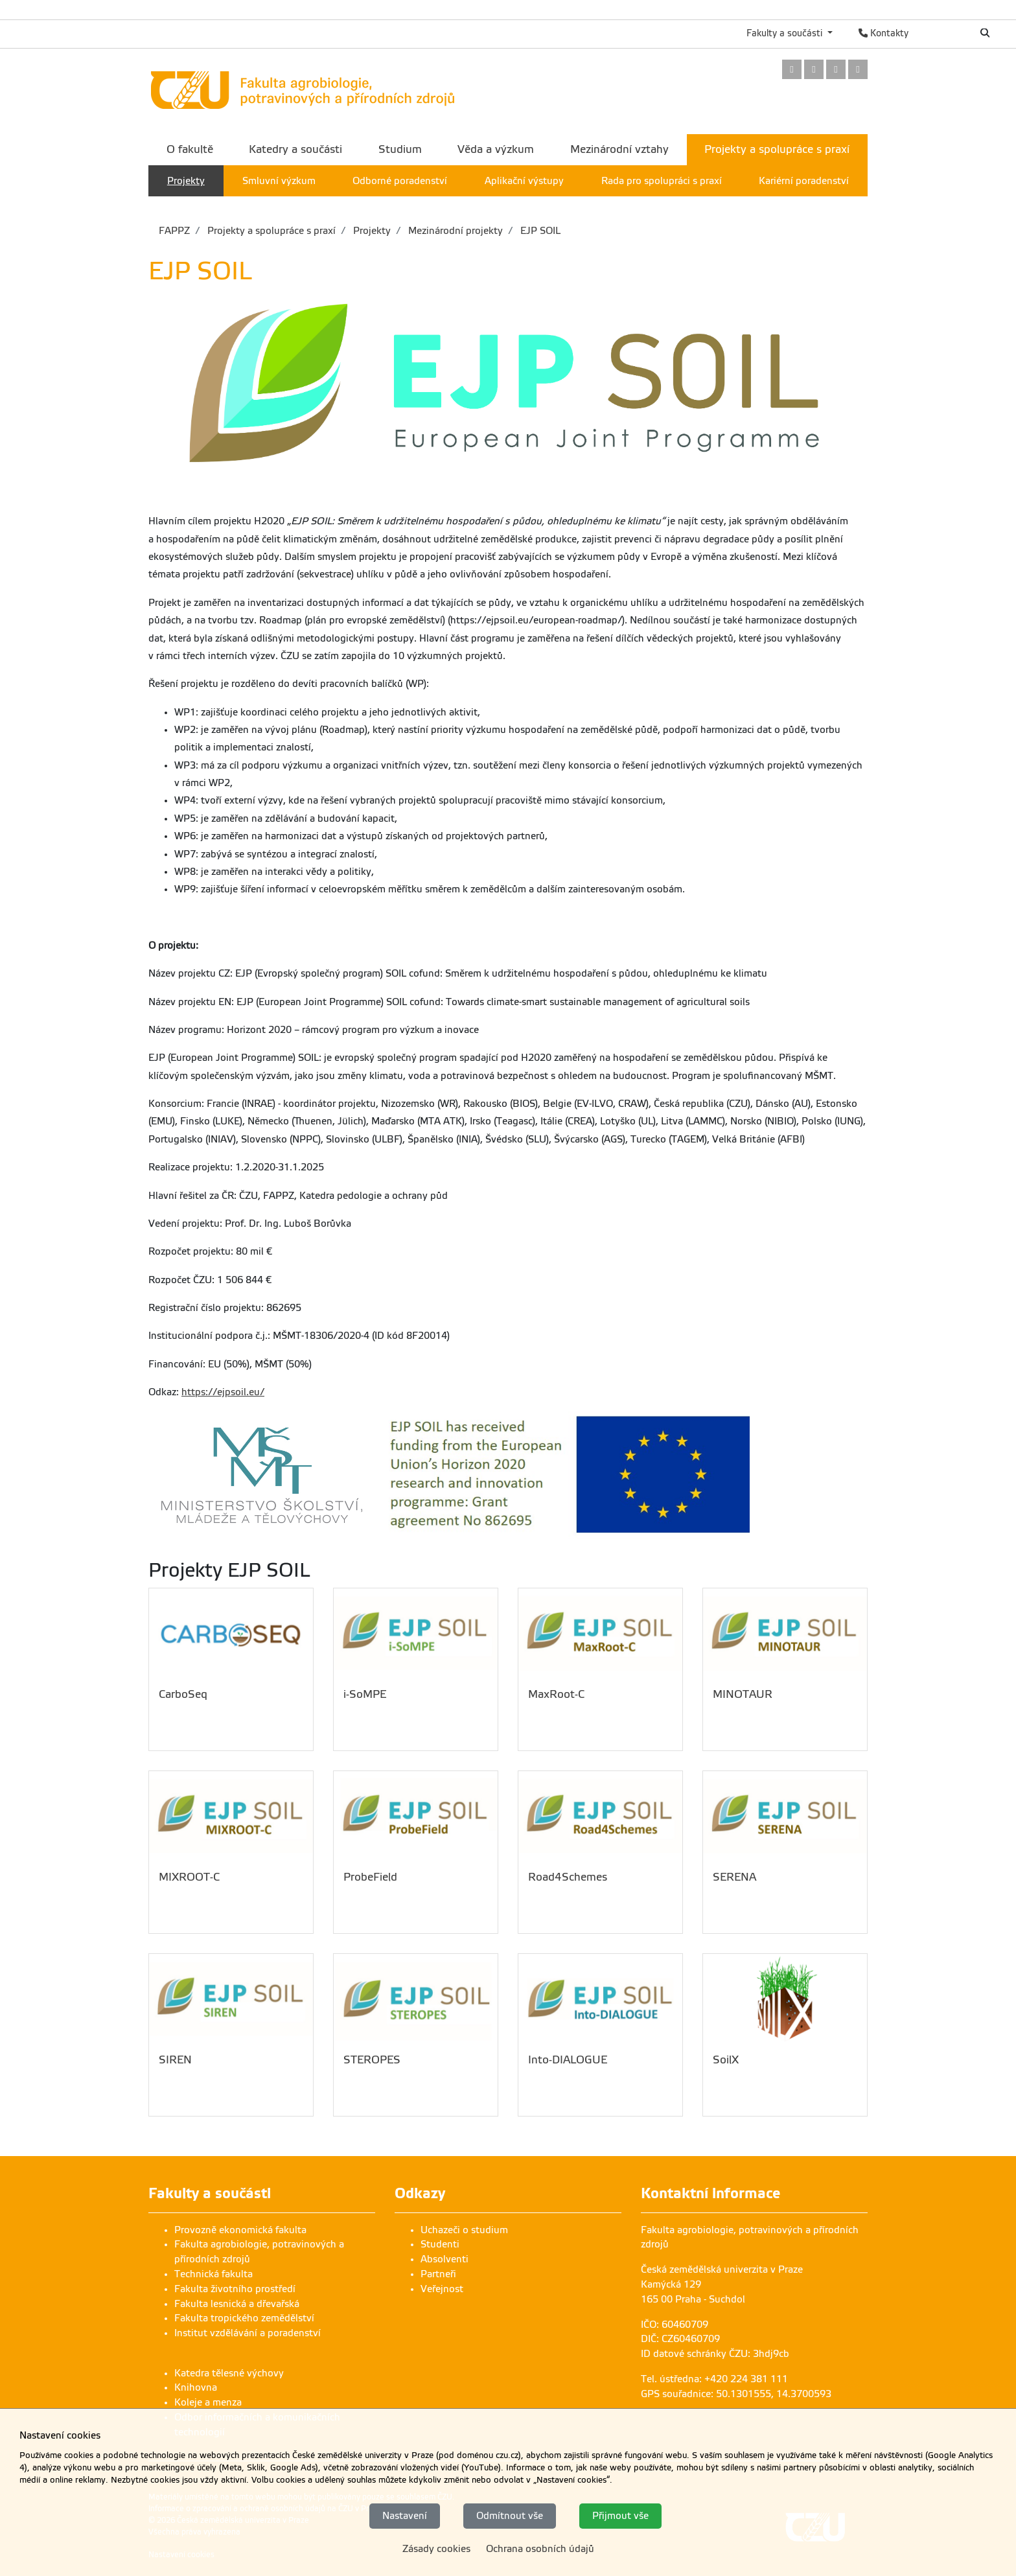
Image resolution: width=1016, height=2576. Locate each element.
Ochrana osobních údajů (540, 2549)
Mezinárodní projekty (454, 231)
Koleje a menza (208, 2402)
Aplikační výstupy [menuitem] (524, 181)
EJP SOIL (539, 231)
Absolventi (444, 2259)
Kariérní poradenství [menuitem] (804, 181)
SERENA (734, 1877)
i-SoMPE (364, 1694)
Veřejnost (442, 2289)
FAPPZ (174, 231)
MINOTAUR (742, 1694)
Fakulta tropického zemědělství (244, 2318)
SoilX (726, 2060)
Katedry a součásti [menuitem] (295, 149)
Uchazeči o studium (464, 2230)
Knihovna (195, 2387)
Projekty (371, 231)
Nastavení (404, 2516)
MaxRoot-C (556, 1694)
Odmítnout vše (509, 2516)
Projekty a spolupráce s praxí (270, 231)
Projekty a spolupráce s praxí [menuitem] (776, 149)
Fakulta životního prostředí (234, 2289)
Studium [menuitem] (400, 149)
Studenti (440, 2244)
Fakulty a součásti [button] (785, 33)
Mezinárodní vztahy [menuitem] (619, 149)
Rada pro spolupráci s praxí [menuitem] (661, 181)
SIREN (175, 2060)
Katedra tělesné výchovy (229, 2373)
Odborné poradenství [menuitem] (399, 181)
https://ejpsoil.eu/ (222, 1392)
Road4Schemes (567, 1877)
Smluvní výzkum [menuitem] (279, 181)
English (941, 33)
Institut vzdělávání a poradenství (247, 2333)
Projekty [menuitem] (186, 181)
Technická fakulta (213, 2274)
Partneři (438, 2274)
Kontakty (883, 33)
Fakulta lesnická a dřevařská (236, 2304)
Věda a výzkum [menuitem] (495, 149)
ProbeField (370, 1877)
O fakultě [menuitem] (190, 149)
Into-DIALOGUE (567, 2060)
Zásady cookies (436, 2549)
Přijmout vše (620, 2516)
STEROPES (371, 2060)
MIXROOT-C (189, 1877)
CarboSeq (183, 1694)
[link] (792, 70)
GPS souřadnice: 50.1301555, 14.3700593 (736, 2394)
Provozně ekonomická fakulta (240, 2230)
